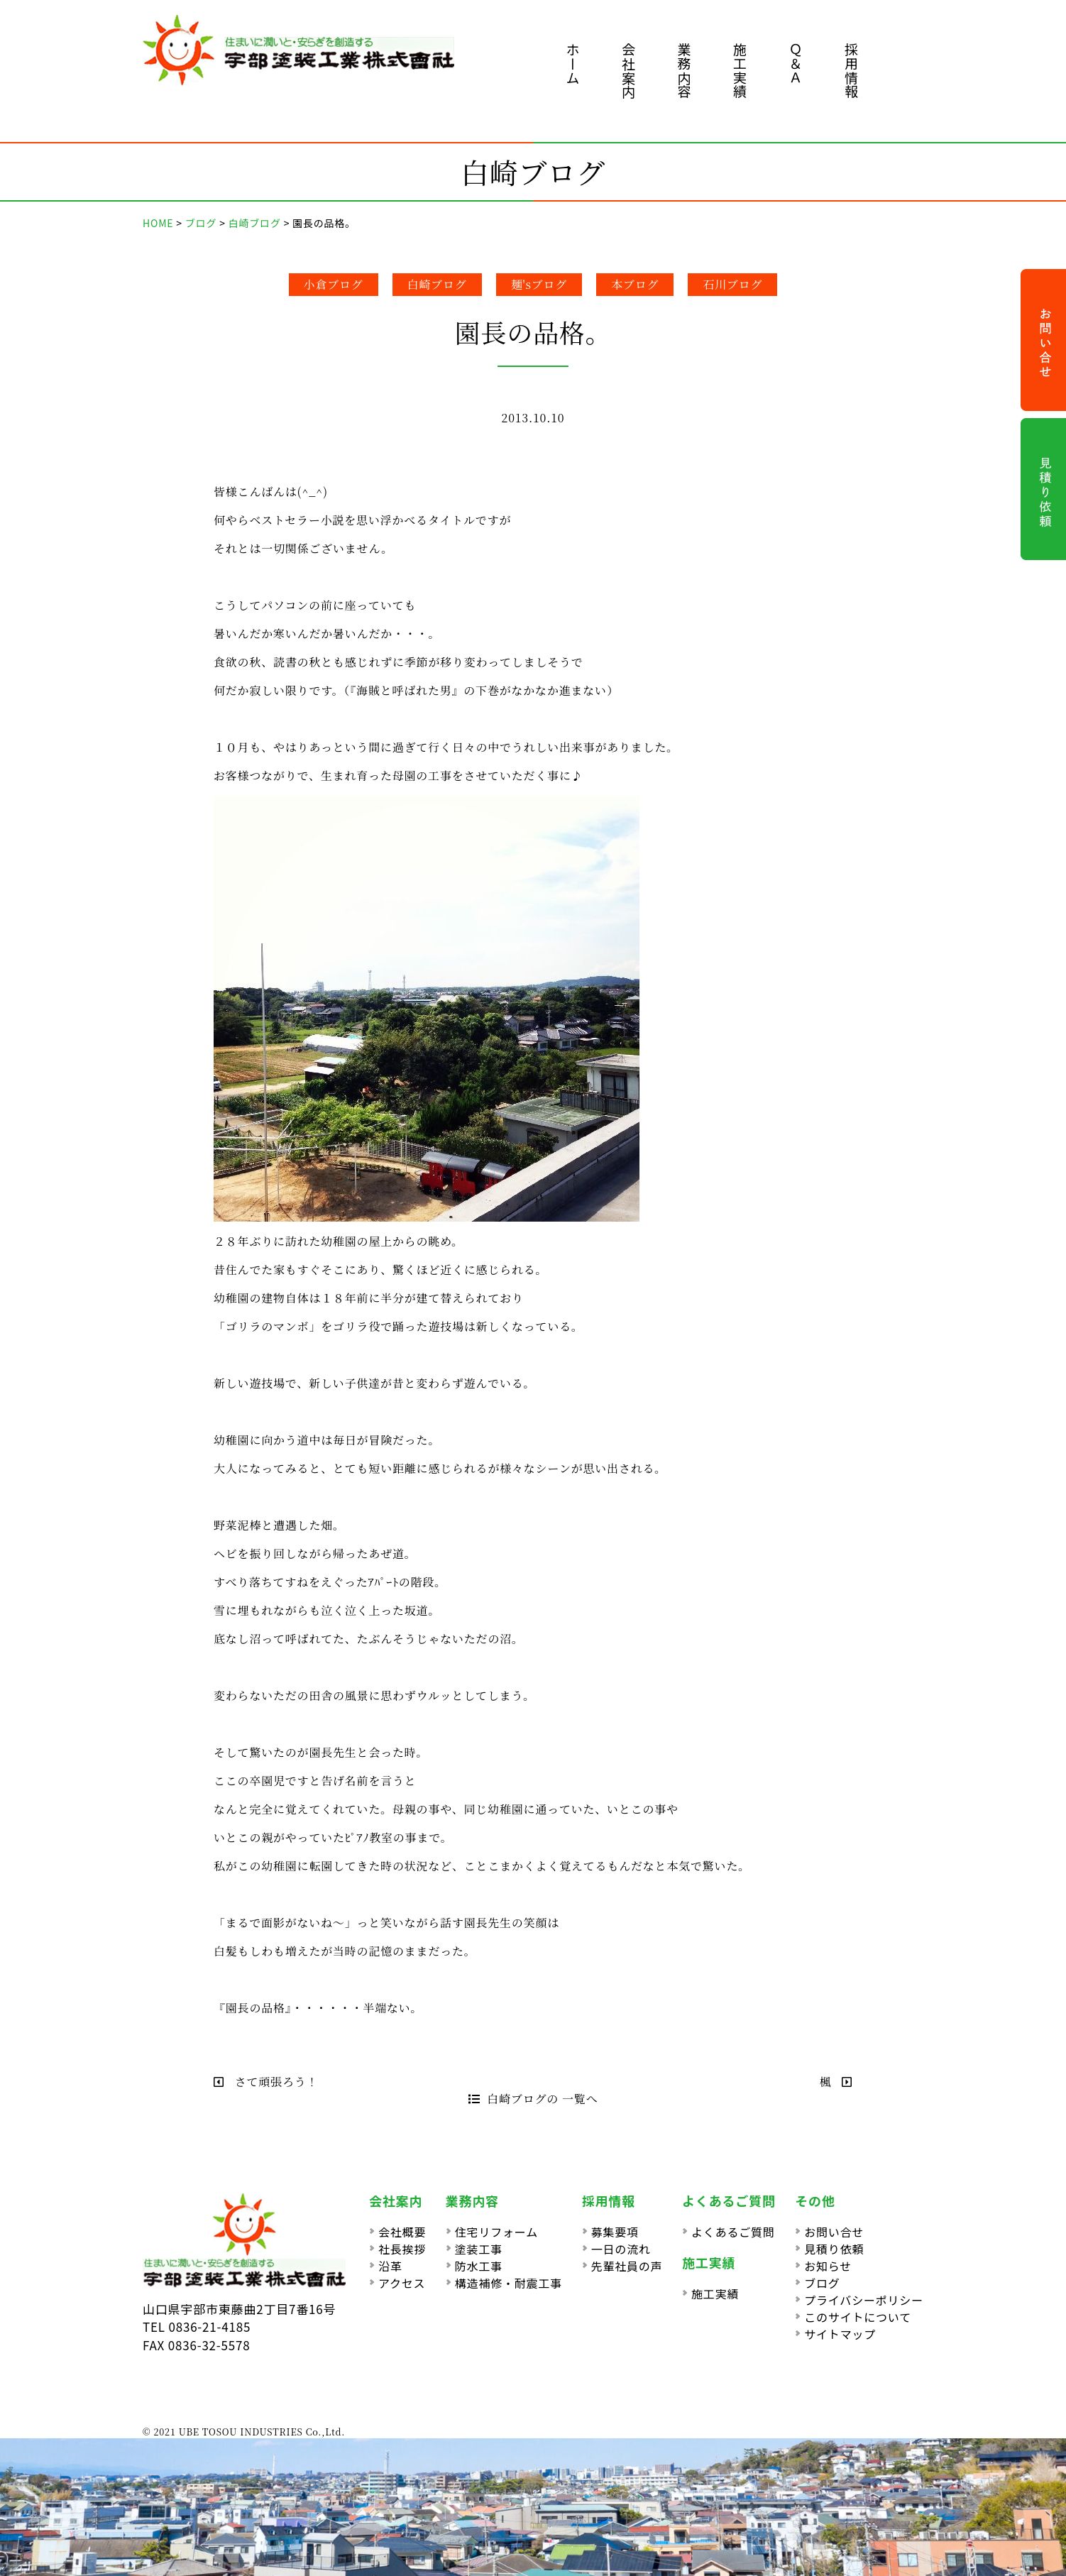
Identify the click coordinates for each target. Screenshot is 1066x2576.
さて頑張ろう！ (266, 2081)
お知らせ (828, 2265)
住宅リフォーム (496, 2231)
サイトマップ (840, 2333)
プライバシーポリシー (863, 2299)
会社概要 (402, 2231)
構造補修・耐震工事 (508, 2282)
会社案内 (628, 71)
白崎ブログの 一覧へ (533, 2098)
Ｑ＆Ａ (796, 63)
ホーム (573, 63)
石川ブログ (732, 284)
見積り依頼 (834, 2248)
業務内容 (684, 71)
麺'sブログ (539, 284)
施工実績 (739, 71)
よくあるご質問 (733, 2231)
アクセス (401, 2282)
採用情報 (851, 71)
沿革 (390, 2265)
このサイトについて (857, 2316)
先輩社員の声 (627, 2265)
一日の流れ (621, 2248)
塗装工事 (478, 2248)
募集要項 (615, 2231)
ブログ (822, 2282)
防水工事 (478, 2265)
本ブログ (635, 284)
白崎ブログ (437, 284)
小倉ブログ (333, 284)
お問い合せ (834, 2231)
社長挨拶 (402, 2248)
